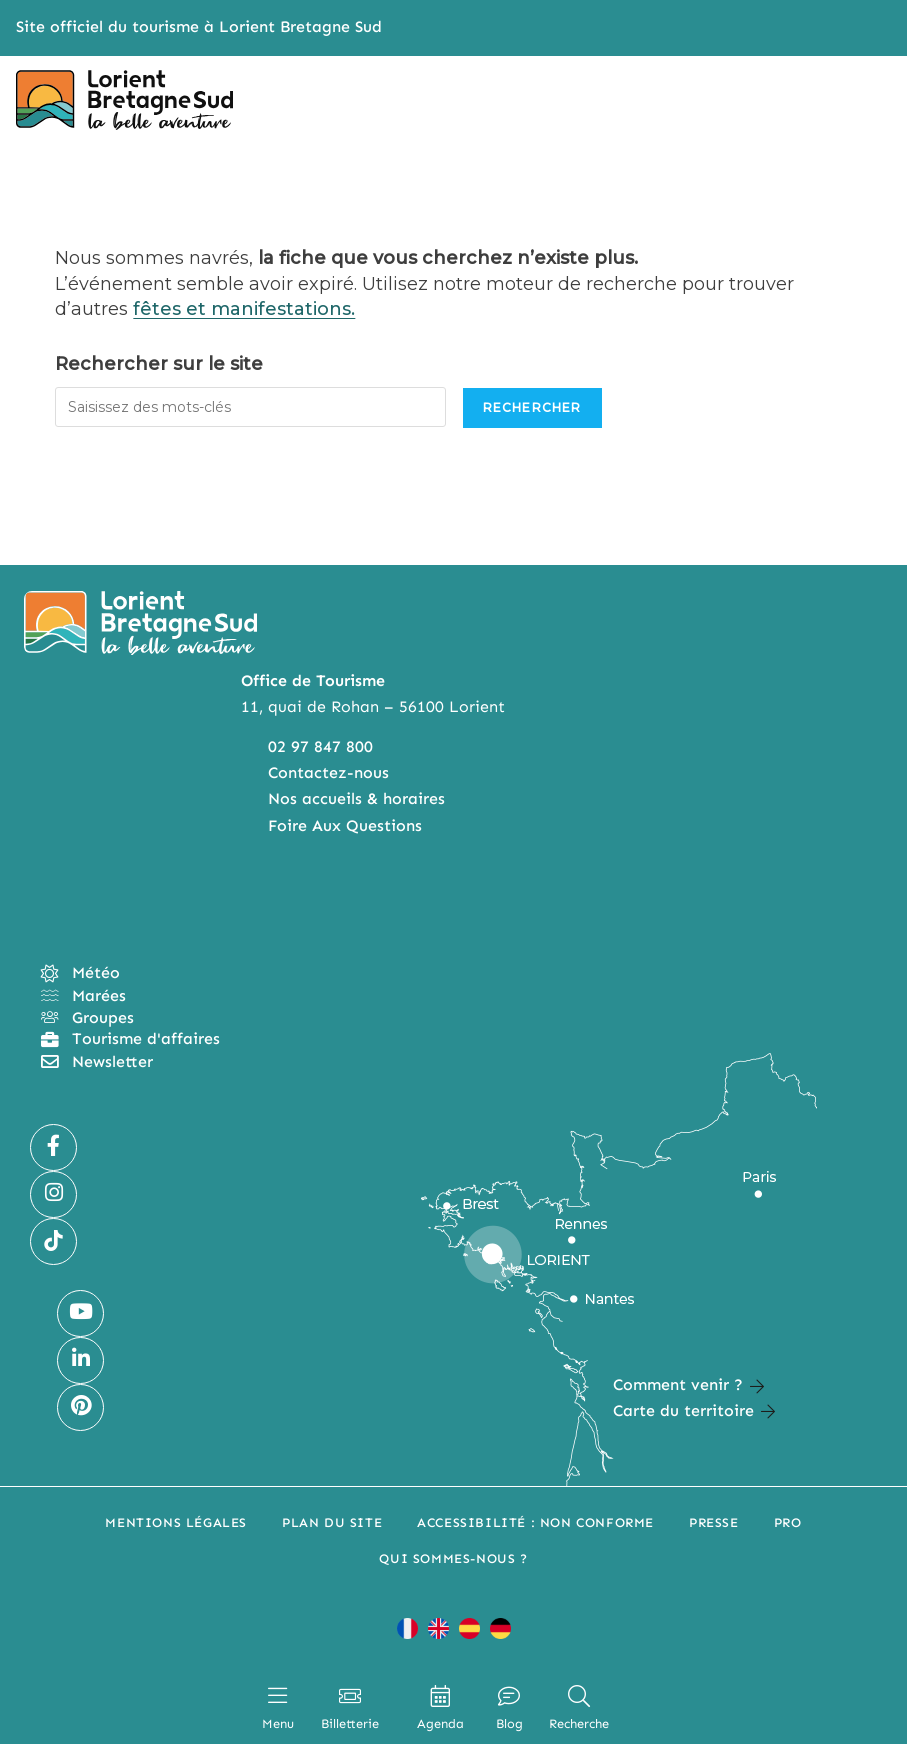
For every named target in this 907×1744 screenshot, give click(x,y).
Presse (714, 1522)
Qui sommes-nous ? (453, 1558)
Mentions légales (176, 1522)
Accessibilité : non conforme (535, 1522)
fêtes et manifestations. (244, 309)
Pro (788, 1522)
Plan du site (332, 1522)
